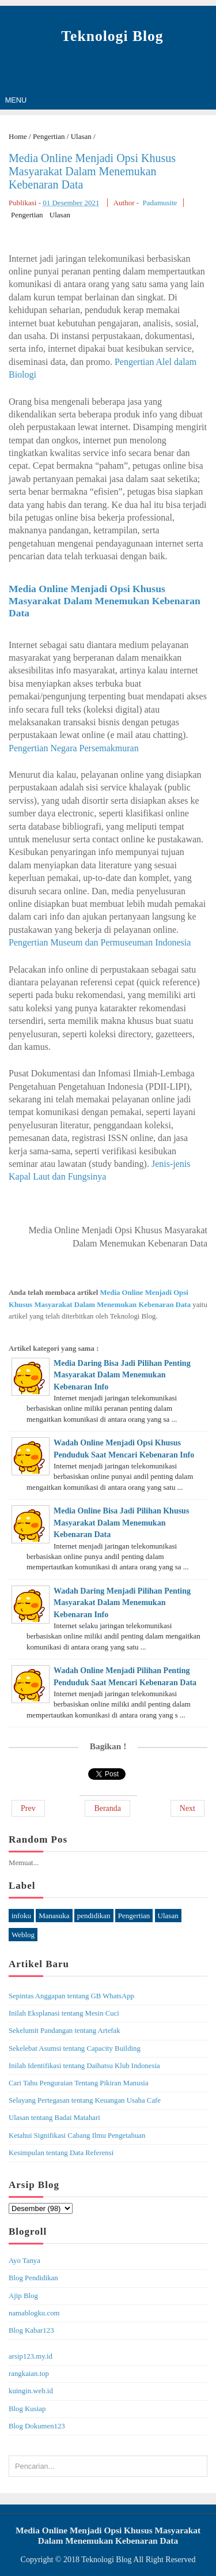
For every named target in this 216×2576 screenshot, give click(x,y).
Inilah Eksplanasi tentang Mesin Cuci (64, 2013)
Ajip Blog (23, 2296)
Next (187, 1808)
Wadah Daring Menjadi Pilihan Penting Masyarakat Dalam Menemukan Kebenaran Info (122, 1603)
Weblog (23, 1934)
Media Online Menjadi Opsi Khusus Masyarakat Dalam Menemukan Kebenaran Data (92, 171)
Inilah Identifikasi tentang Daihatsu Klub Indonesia (84, 2066)
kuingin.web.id (31, 2391)
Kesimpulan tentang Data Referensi (61, 2153)
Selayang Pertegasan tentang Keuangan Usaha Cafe (85, 2100)
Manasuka (54, 1915)
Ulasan (60, 214)
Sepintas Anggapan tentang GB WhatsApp (71, 1996)
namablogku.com (34, 2313)
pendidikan (94, 1915)
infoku (21, 1915)
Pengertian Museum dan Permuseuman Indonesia (100, 942)
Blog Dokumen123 (37, 2426)
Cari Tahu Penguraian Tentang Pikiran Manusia (79, 2083)
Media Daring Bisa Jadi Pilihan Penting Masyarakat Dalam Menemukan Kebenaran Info (122, 1375)
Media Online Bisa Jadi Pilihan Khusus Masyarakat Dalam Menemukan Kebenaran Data (121, 1523)
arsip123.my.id (30, 2356)
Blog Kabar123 (31, 2330)
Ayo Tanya (24, 2261)
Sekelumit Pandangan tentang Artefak (64, 2031)
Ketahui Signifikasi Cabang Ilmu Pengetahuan (77, 2135)
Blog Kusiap (27, 2409)
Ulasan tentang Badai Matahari (54, 2118)
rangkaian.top (29, 2374)
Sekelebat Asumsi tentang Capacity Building (75, 2048)
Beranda (107, 1808)
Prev (28, 1808)
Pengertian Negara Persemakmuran (74, 748)
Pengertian (27, 214)
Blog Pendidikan (33, 2278)
